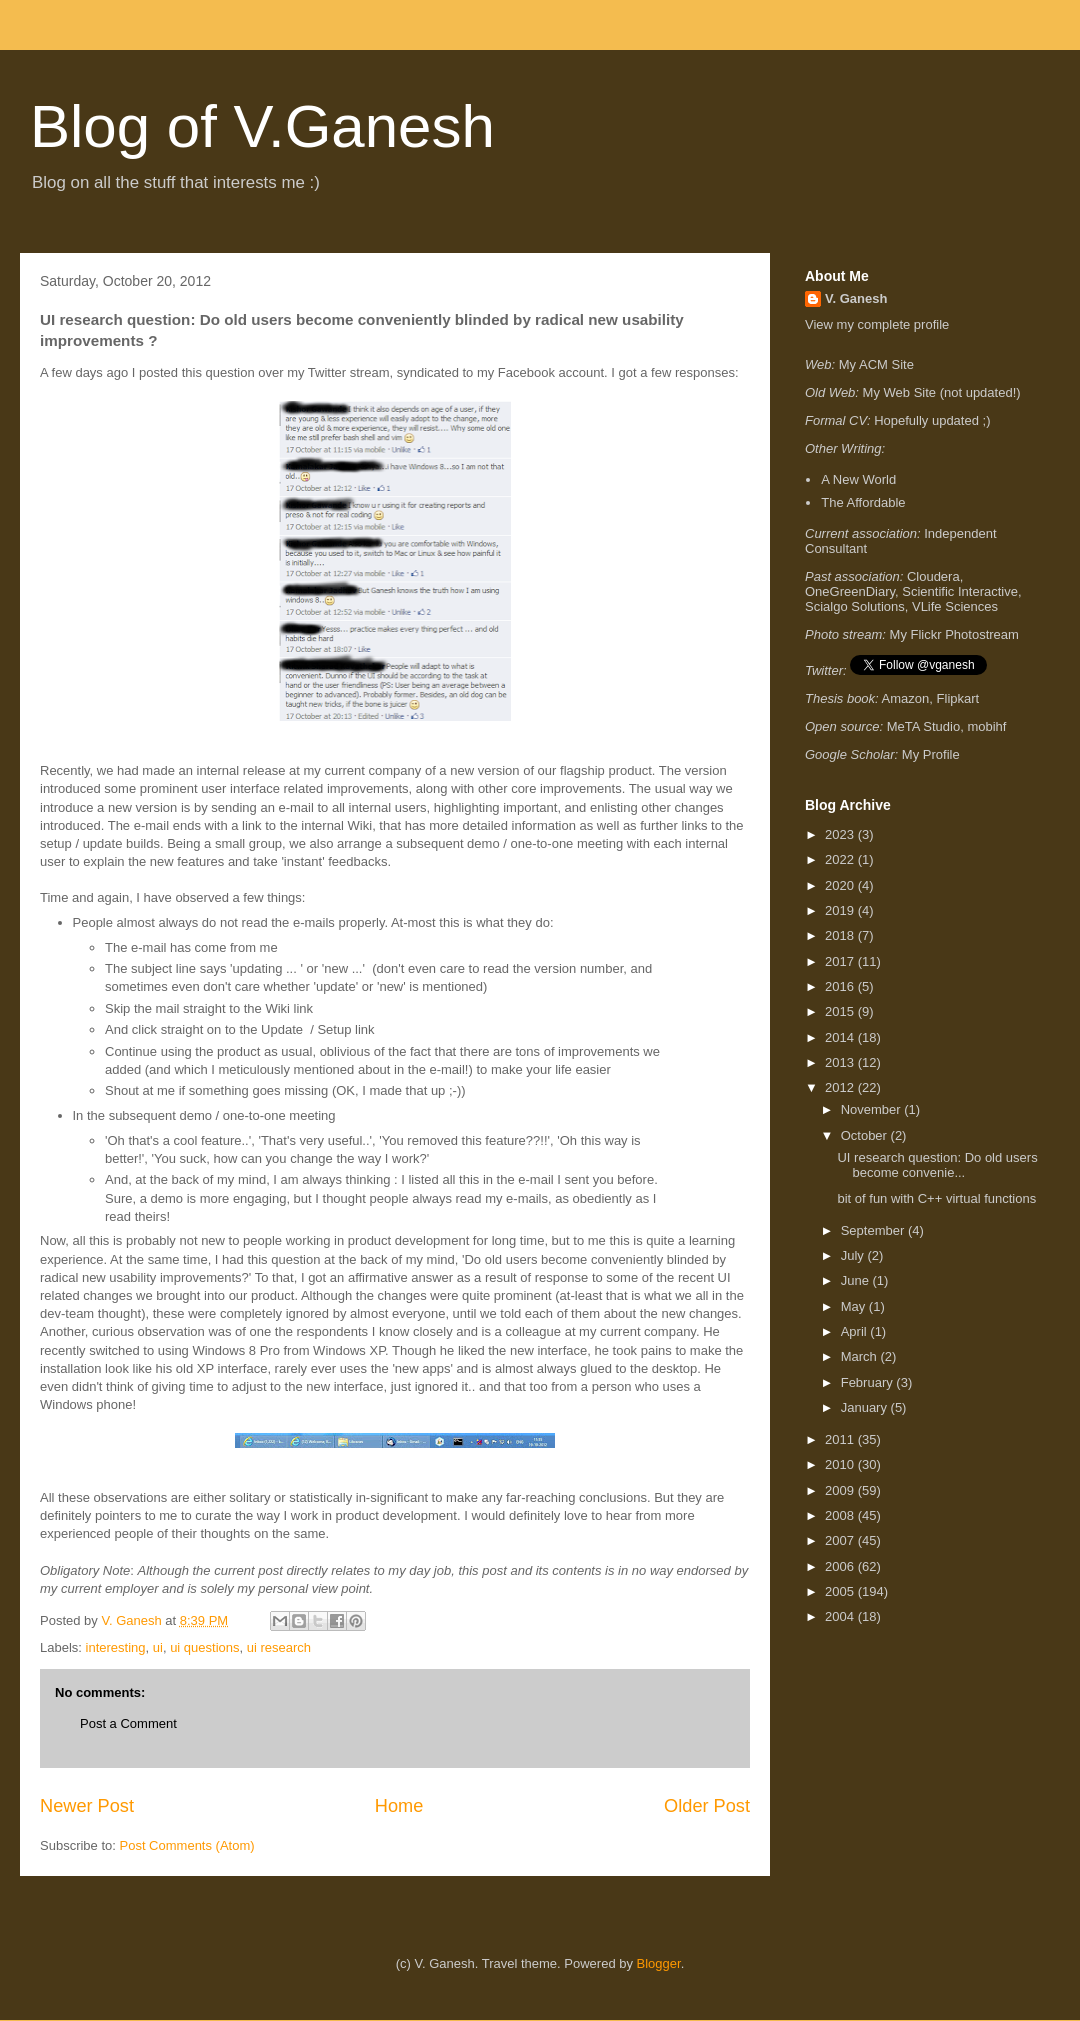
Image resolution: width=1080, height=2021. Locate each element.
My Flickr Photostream (954, 634)
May (855, 1306)
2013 (841, 1062)
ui (158, 1647)
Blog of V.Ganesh (262, 126)
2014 (841, 1037)
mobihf (986, 726)
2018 (841, 935)
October (866, 1135)
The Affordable (863, 502)
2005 (841, 1591)
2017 (841, 961)
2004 (841, 1616)
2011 (841, 1439)
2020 (841, 885)
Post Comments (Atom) (187, 1845)
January (866, 1407)
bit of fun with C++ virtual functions (936, 1198)
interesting (116, 1647)
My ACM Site (876, 364)
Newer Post (87, 1806)
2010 (841, 1464)
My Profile (931, 754)
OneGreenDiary (850, 591)
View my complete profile (877, 324)
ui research (279, 1647)
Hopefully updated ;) (932, 420)
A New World (858, 479)
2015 (841, 1011)
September (874, 1230)
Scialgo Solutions (855, 606)
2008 (841, 1515)
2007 (841, 1540)
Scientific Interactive (960, 591)
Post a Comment (128, 1723)
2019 (841, 910)
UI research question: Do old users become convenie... (937, 1165)
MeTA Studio (923, 726)
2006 (841, 1566)
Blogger (659, 1963)
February (869, 1382)
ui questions (204, 1647)
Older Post (707, 1806)
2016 (841, 986)
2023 (841, 834)
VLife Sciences (955, 606)
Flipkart (958, 698)
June (857, 1280)
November (873, 1109)
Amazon (906, 698)
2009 (841, 1490)
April (856, 1331)
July (854, 1255)
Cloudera (933, 576)
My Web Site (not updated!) (942, 392)
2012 (841, 1087)
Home (399, 1806)
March (861, 1356)
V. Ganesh (856, 298)
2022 (841, 859)
